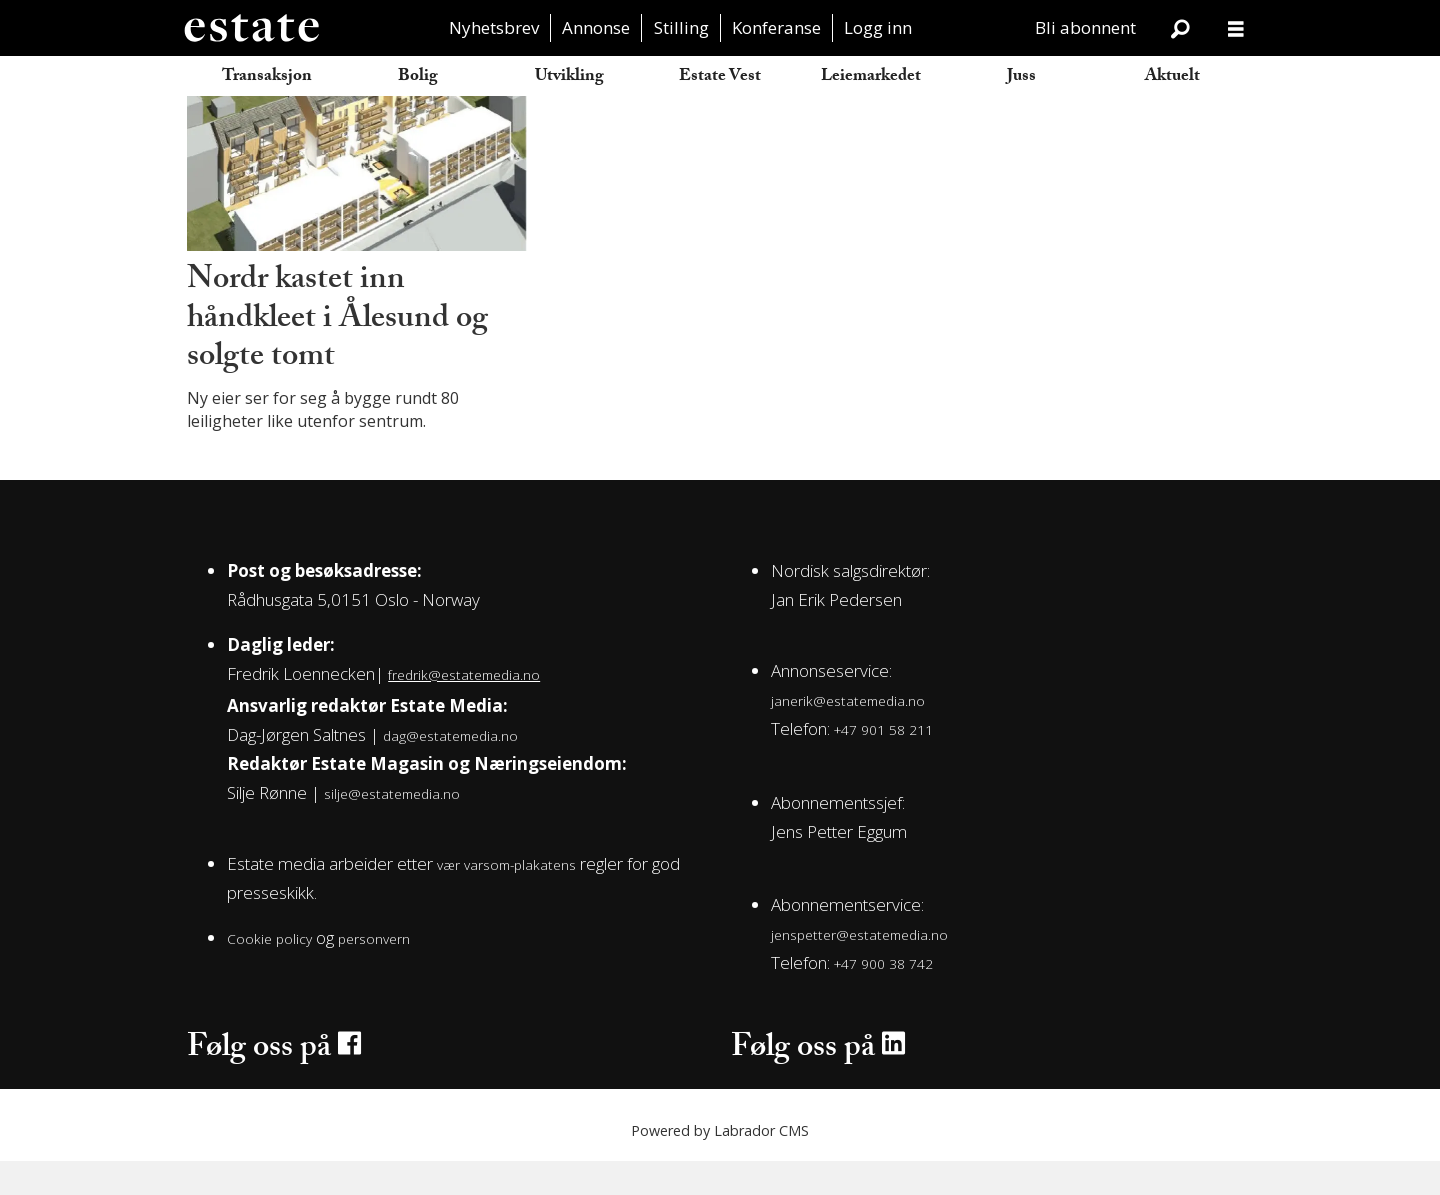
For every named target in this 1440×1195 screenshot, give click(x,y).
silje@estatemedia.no (392, 826)
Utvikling (569, 77)
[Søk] (1180, 28)
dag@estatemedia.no (450, 768)
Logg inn (878, 27)
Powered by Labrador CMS (720, 1164)
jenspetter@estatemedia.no (859, 968)
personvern (374, 971)
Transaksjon (267, 77)
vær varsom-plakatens (506, 898)
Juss (1021, 77)
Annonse (596, 27)
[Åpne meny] (1236, 28)
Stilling (681, 27)
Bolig (418, 77)
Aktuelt (1172, 77)
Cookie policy (269, 971)
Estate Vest (720, 77)
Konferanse (776, 27)
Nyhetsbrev (494, 27)
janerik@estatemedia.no (848, 734)
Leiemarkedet (871, 77)
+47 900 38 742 (883, 997)
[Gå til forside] (251, 28)
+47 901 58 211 (883, 763)
